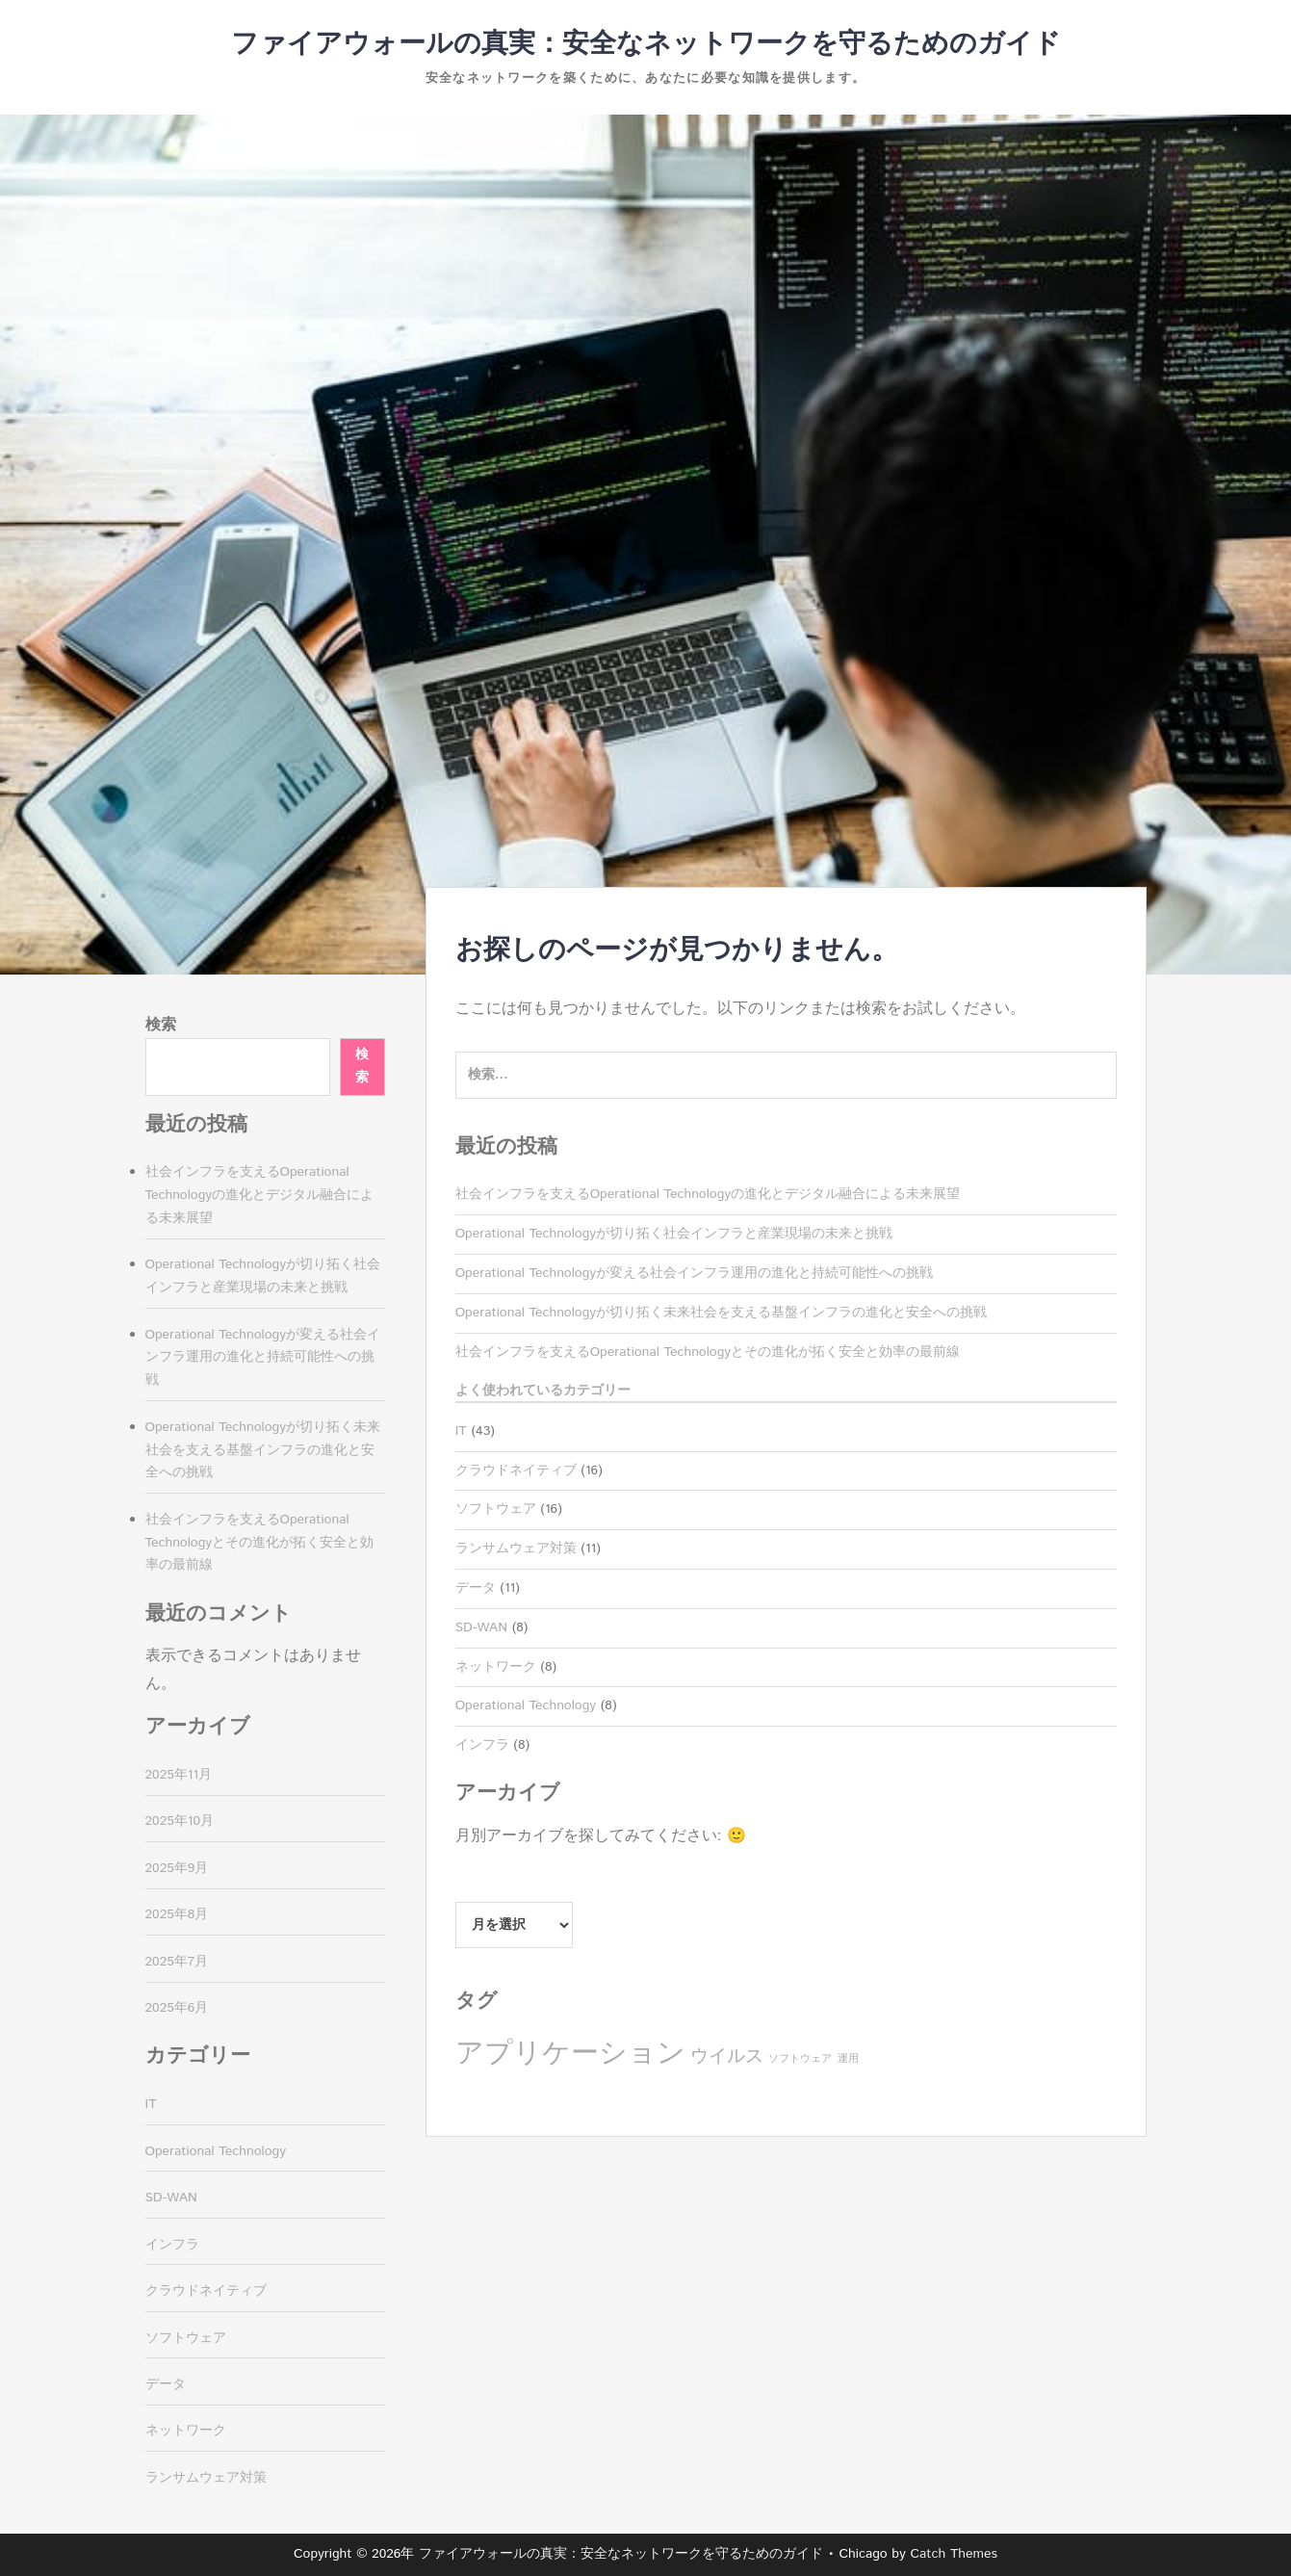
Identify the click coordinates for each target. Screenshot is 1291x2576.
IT (461, 1431)
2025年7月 (177, 1961)
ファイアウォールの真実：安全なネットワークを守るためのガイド (646, 44)
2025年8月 (177, 1914)
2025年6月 (177, 2007)
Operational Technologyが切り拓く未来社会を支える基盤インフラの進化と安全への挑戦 (721, 1312)
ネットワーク (495, 1667)
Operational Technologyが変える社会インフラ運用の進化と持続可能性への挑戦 (694, 1273)
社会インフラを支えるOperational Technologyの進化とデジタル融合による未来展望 (707, 1194)
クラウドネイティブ (516, 1470)
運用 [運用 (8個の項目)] (848, 2059)
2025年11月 (179, 1774)
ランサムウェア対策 (516, 1548)
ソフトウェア (495, 1509)
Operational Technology (525, 1705)
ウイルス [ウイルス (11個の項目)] (726, 2056)
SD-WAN (481, 1627)
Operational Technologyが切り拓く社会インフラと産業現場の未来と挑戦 (673, 1233)
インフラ (482, 1745)
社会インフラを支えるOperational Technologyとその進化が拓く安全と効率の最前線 (707, 1352)
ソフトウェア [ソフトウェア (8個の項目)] (800, 2059)
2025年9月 (177, 1868)
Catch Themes (953, 2553)
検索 (160, 1025)
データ (475, 1588)
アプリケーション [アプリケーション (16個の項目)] (570, 2053)
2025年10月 (180, 1821)
